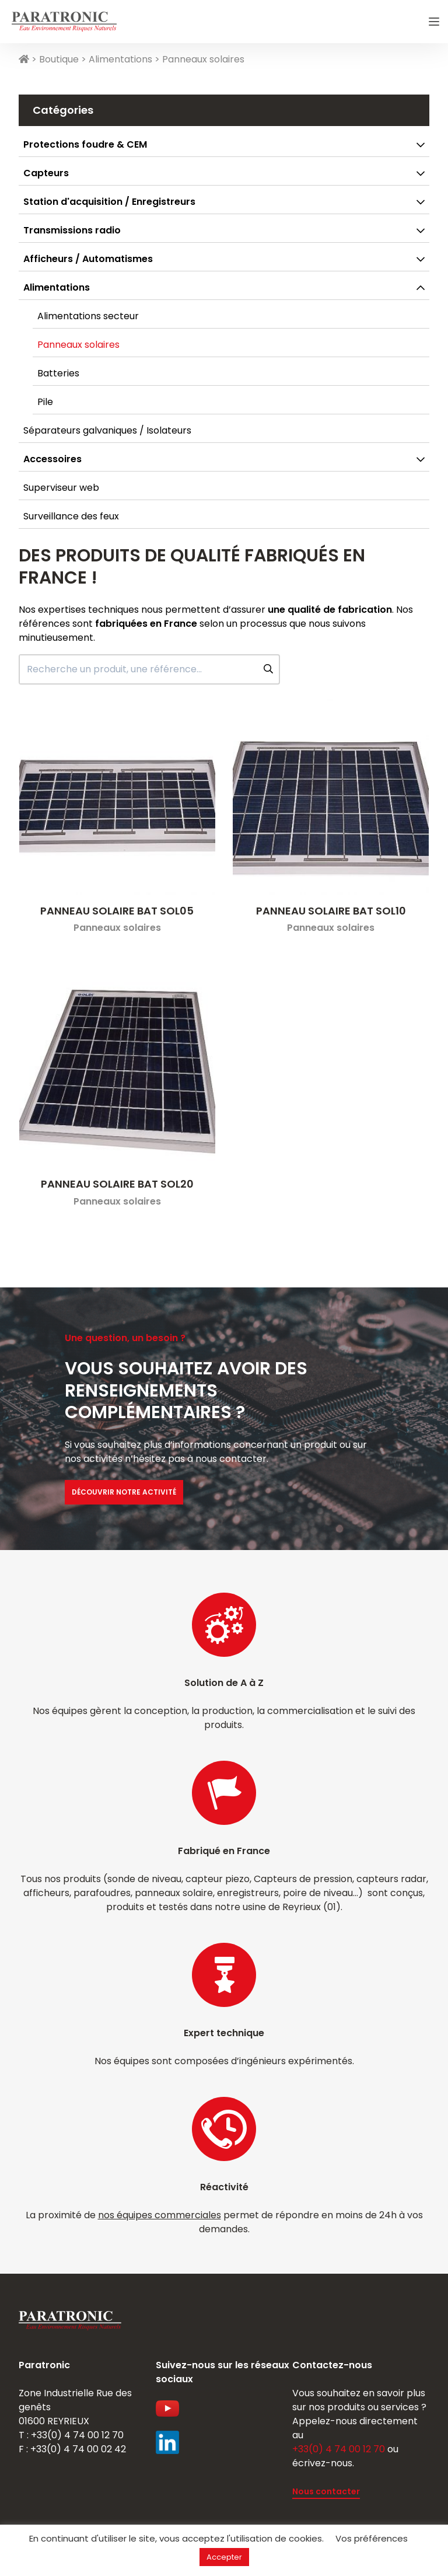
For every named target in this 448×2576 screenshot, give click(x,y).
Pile (45, 402)
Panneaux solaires (78, 344)
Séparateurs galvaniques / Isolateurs (107, 430)
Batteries (58, 373)
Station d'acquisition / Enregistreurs (109, 201)
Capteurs (46, 173)
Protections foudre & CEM (85, 144)
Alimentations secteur (88, 316)
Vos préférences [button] (371, 2538)
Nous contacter (326, 2491)
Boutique (59, 59)
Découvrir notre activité (124, 1492)
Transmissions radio (72, 230)
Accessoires (52, 459)
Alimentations (120, 59)
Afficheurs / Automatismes (88, 259)
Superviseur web (61, 487)
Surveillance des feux (71, 516)
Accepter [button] (224, 2557)
